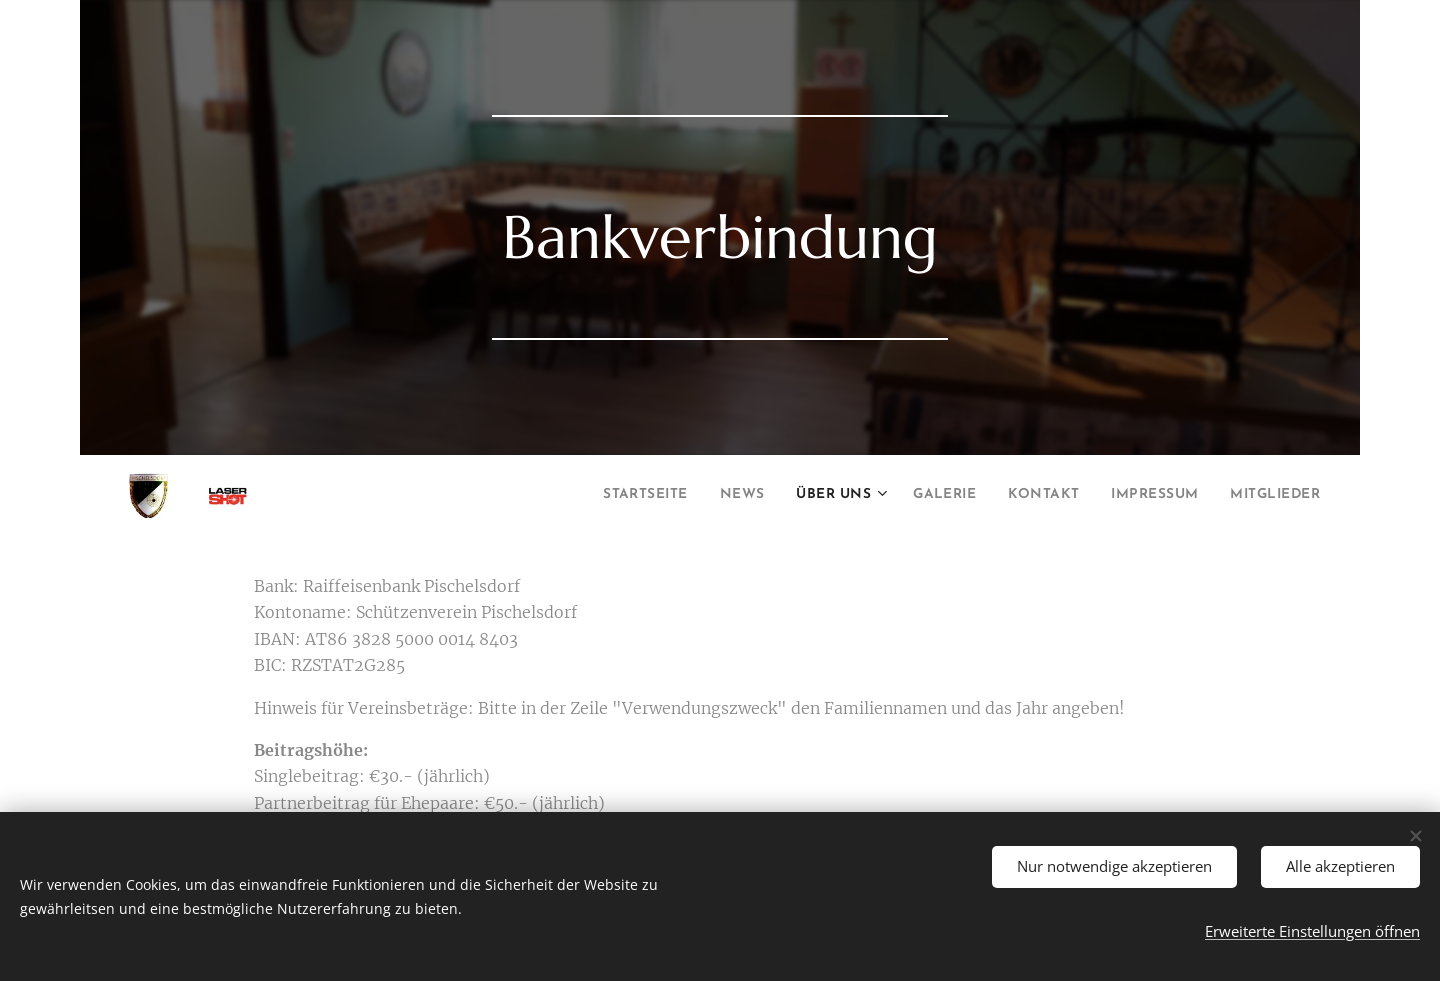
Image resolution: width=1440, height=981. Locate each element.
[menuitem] (569, 496)
